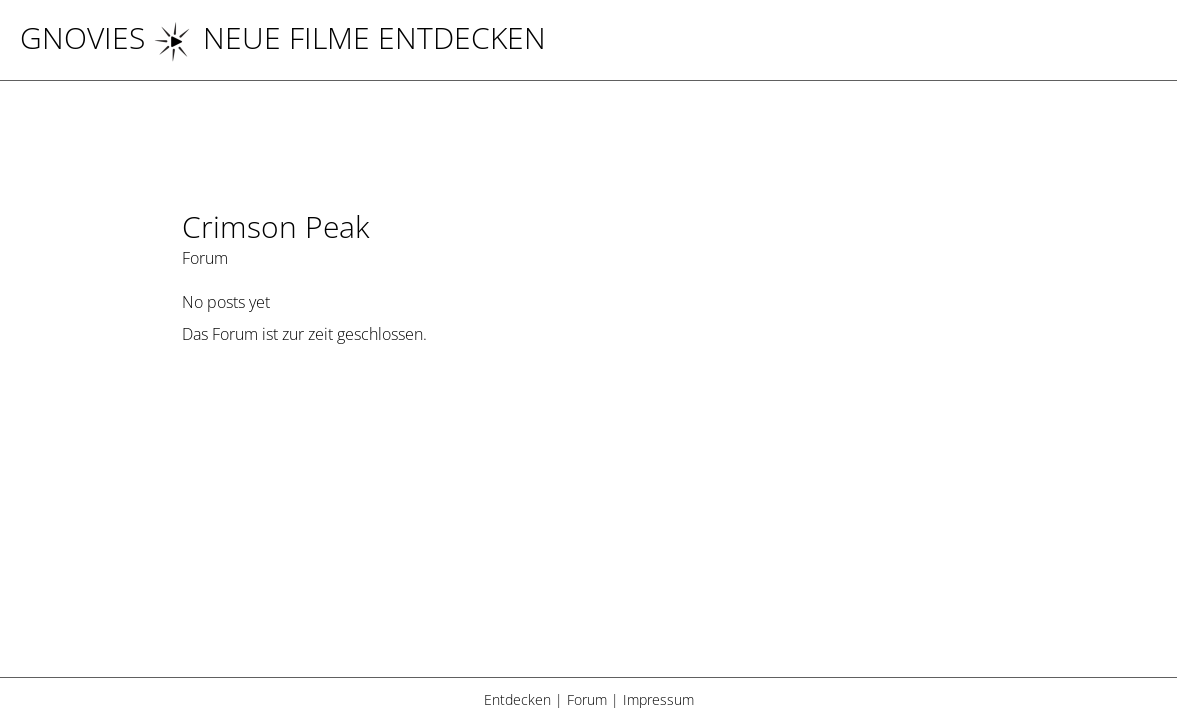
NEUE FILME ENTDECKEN (349, 37)
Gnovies (82, 37)
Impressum (658, 699)
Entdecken (517, 699)
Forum (587, 699)
